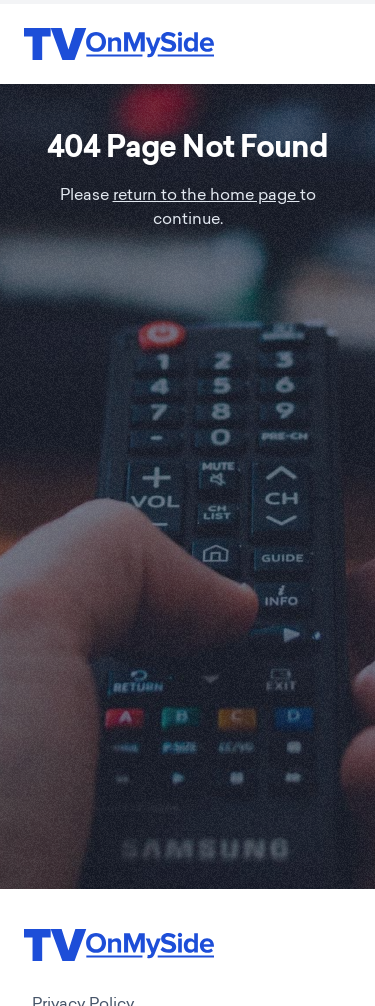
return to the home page (206, 196)
